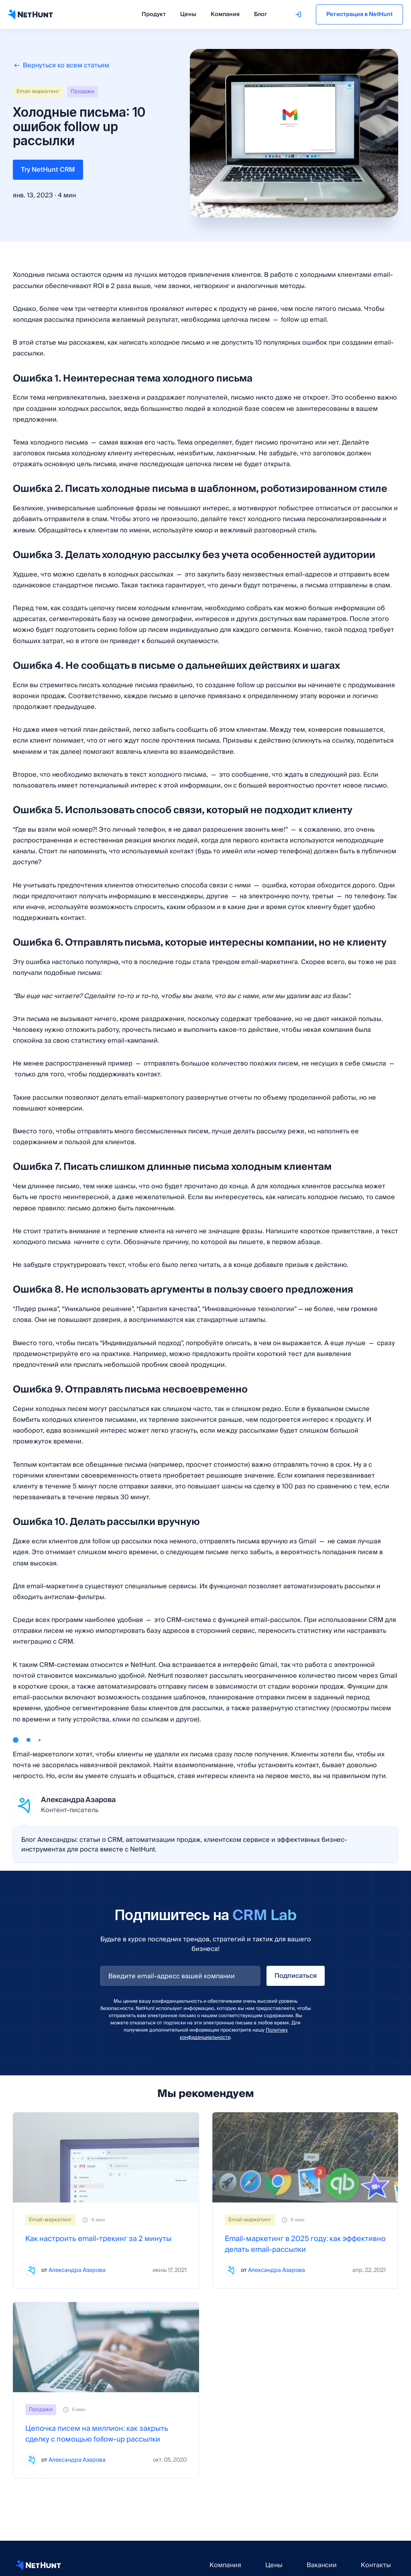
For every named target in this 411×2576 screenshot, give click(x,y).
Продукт (154, 14)
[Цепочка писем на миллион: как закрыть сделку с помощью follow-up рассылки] (106, 2347)
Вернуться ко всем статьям (61, 65)
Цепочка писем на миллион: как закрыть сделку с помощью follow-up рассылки (96, 2434)
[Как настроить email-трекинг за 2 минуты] (106, 2157)
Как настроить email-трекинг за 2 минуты (98, 2239)
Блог (260, 14)
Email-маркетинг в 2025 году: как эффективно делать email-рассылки (305, 2244)
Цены (188, 14)
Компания (225, 14)
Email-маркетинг (37, 91)
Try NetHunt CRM (48, 169)
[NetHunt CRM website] (38, 2565)
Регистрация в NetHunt (359, 14)
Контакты (376, 2565)
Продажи (82, 91)
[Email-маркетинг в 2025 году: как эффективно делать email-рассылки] (305, 2157)
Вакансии (322, 2565)
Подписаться (296, 1975)
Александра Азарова (77, 2270)
